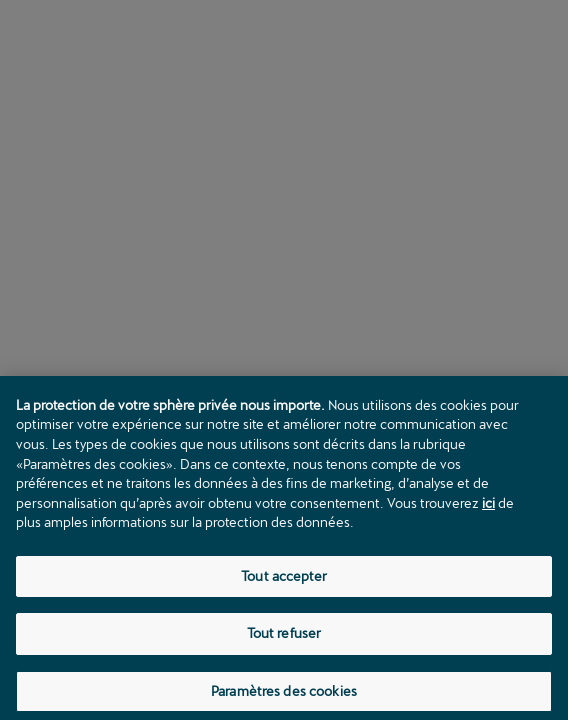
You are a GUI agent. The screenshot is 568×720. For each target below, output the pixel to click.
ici (488, 507)
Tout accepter (284, 580)
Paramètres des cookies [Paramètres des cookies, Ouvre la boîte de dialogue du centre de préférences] (284, 695)
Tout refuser (284, 638)
